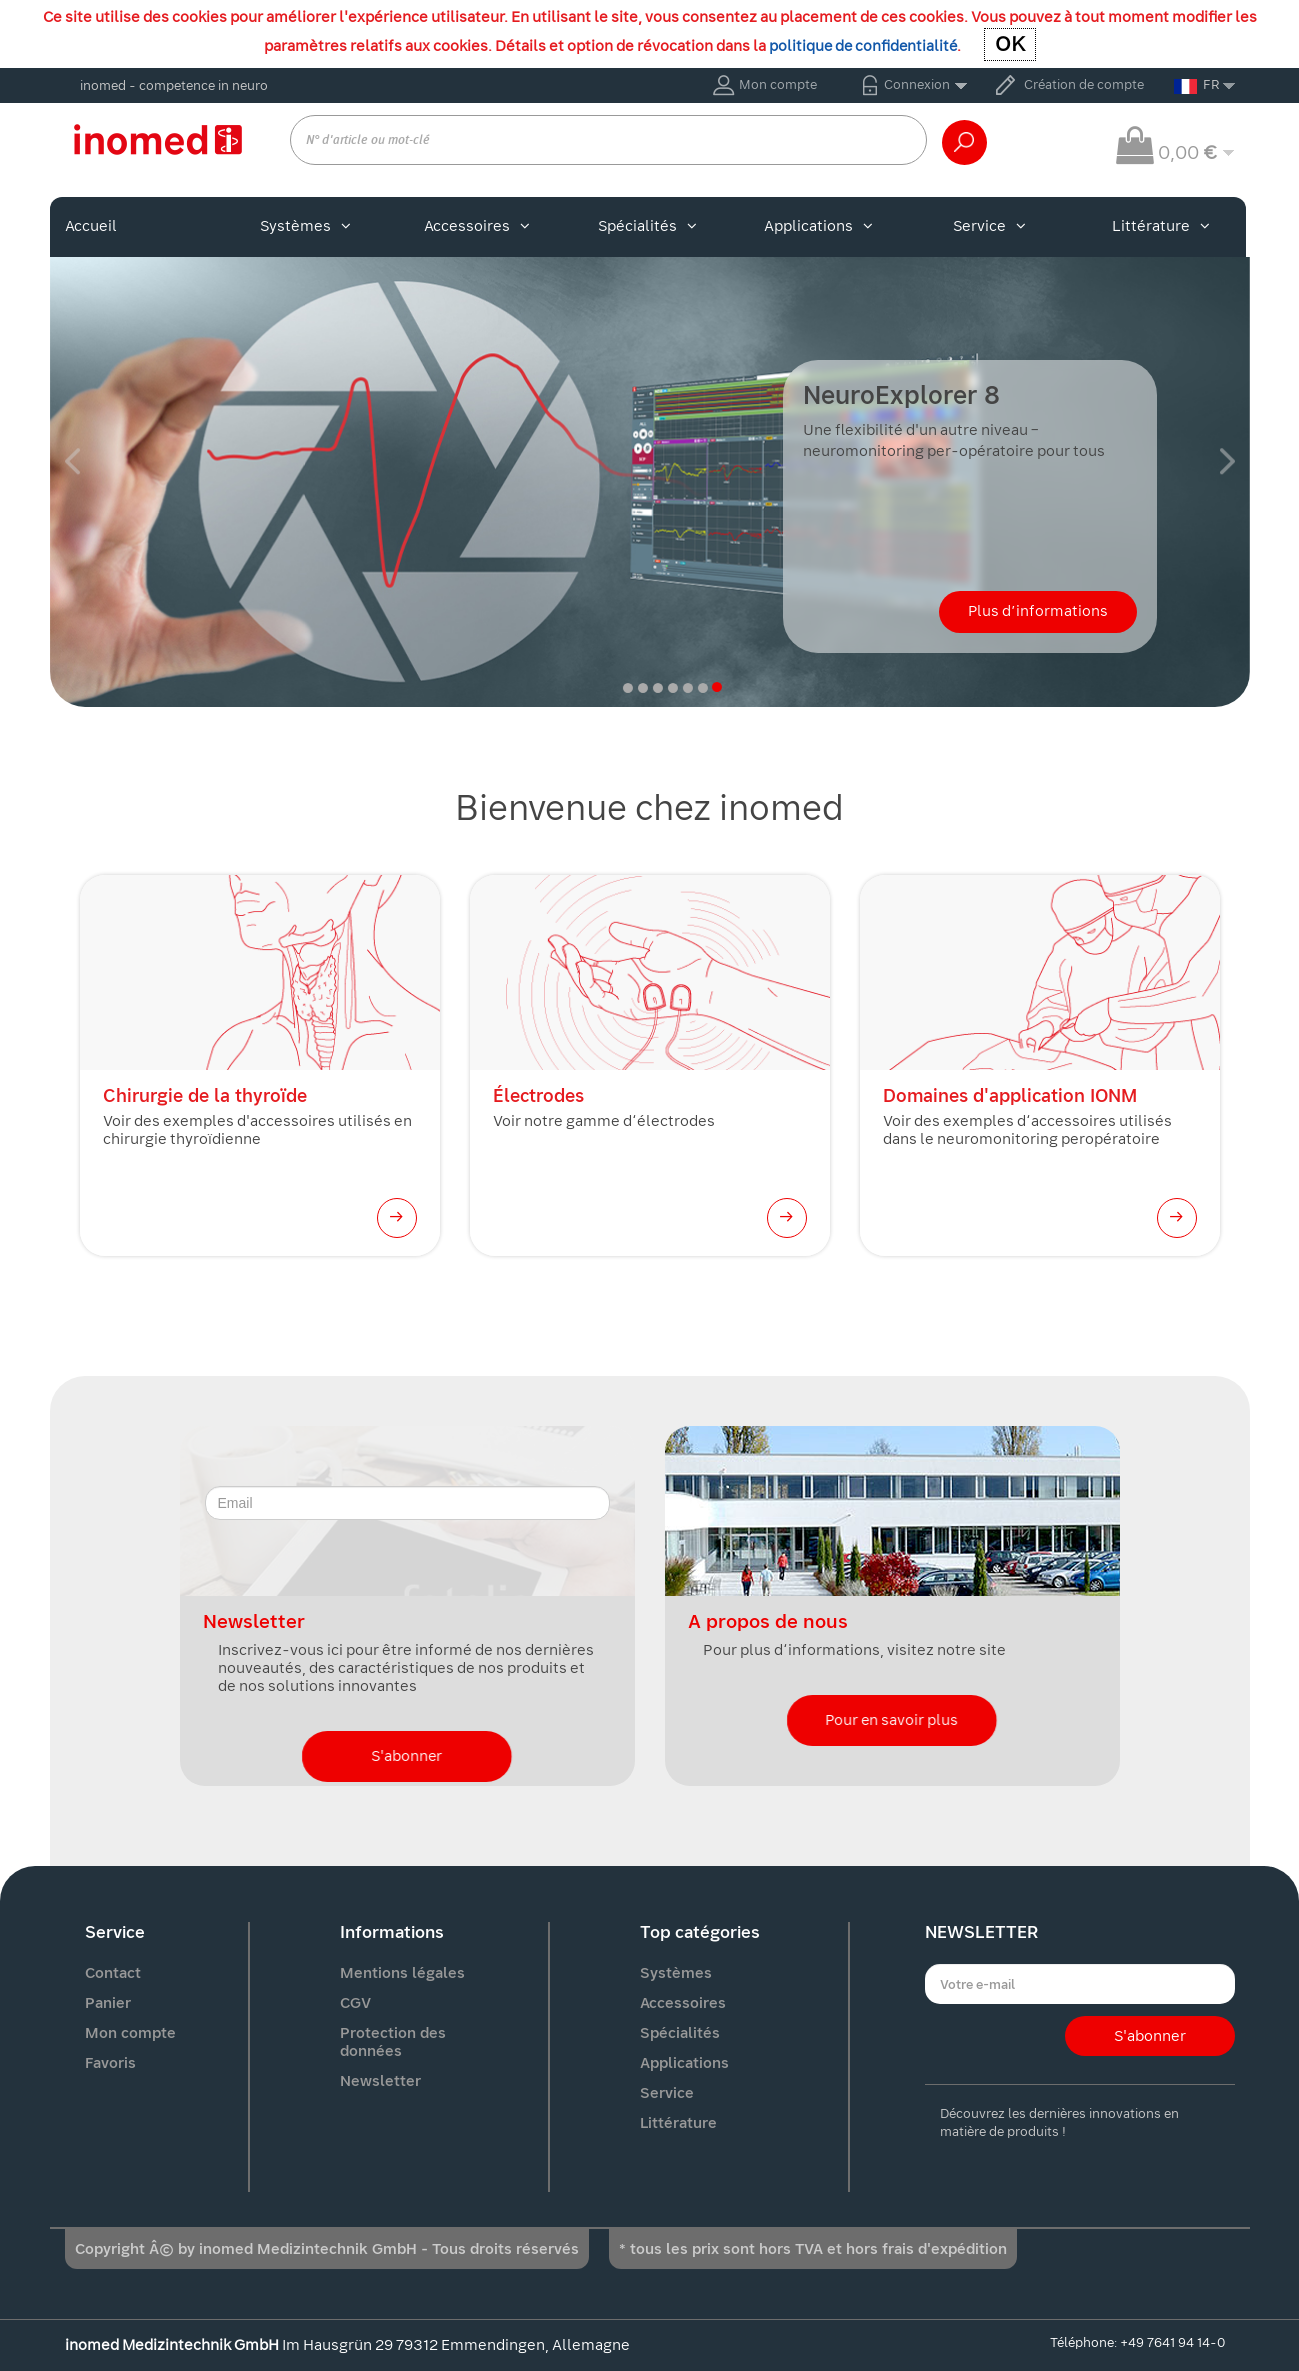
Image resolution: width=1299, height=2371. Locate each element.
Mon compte (778, 84)
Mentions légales (402, 1973)
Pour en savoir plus (892, 1720)
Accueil (91, 226)
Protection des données (393, 2042)
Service (989, 226)
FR (1197, 85)
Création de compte (1084, 84)
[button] (73, 461)
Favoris (110, 2063)
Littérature (1161, 226)
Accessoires (477, 226)
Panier (108, 2003)
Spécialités (647, 226)
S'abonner (407, 1756)
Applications (818, 226)
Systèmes (305, 226)
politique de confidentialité (863, 46)
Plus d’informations (1037, 611)
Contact (113, 1973)
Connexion (917, 84)
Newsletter (380, 2081)
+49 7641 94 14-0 (1172, 2342)
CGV (355, 2003)
